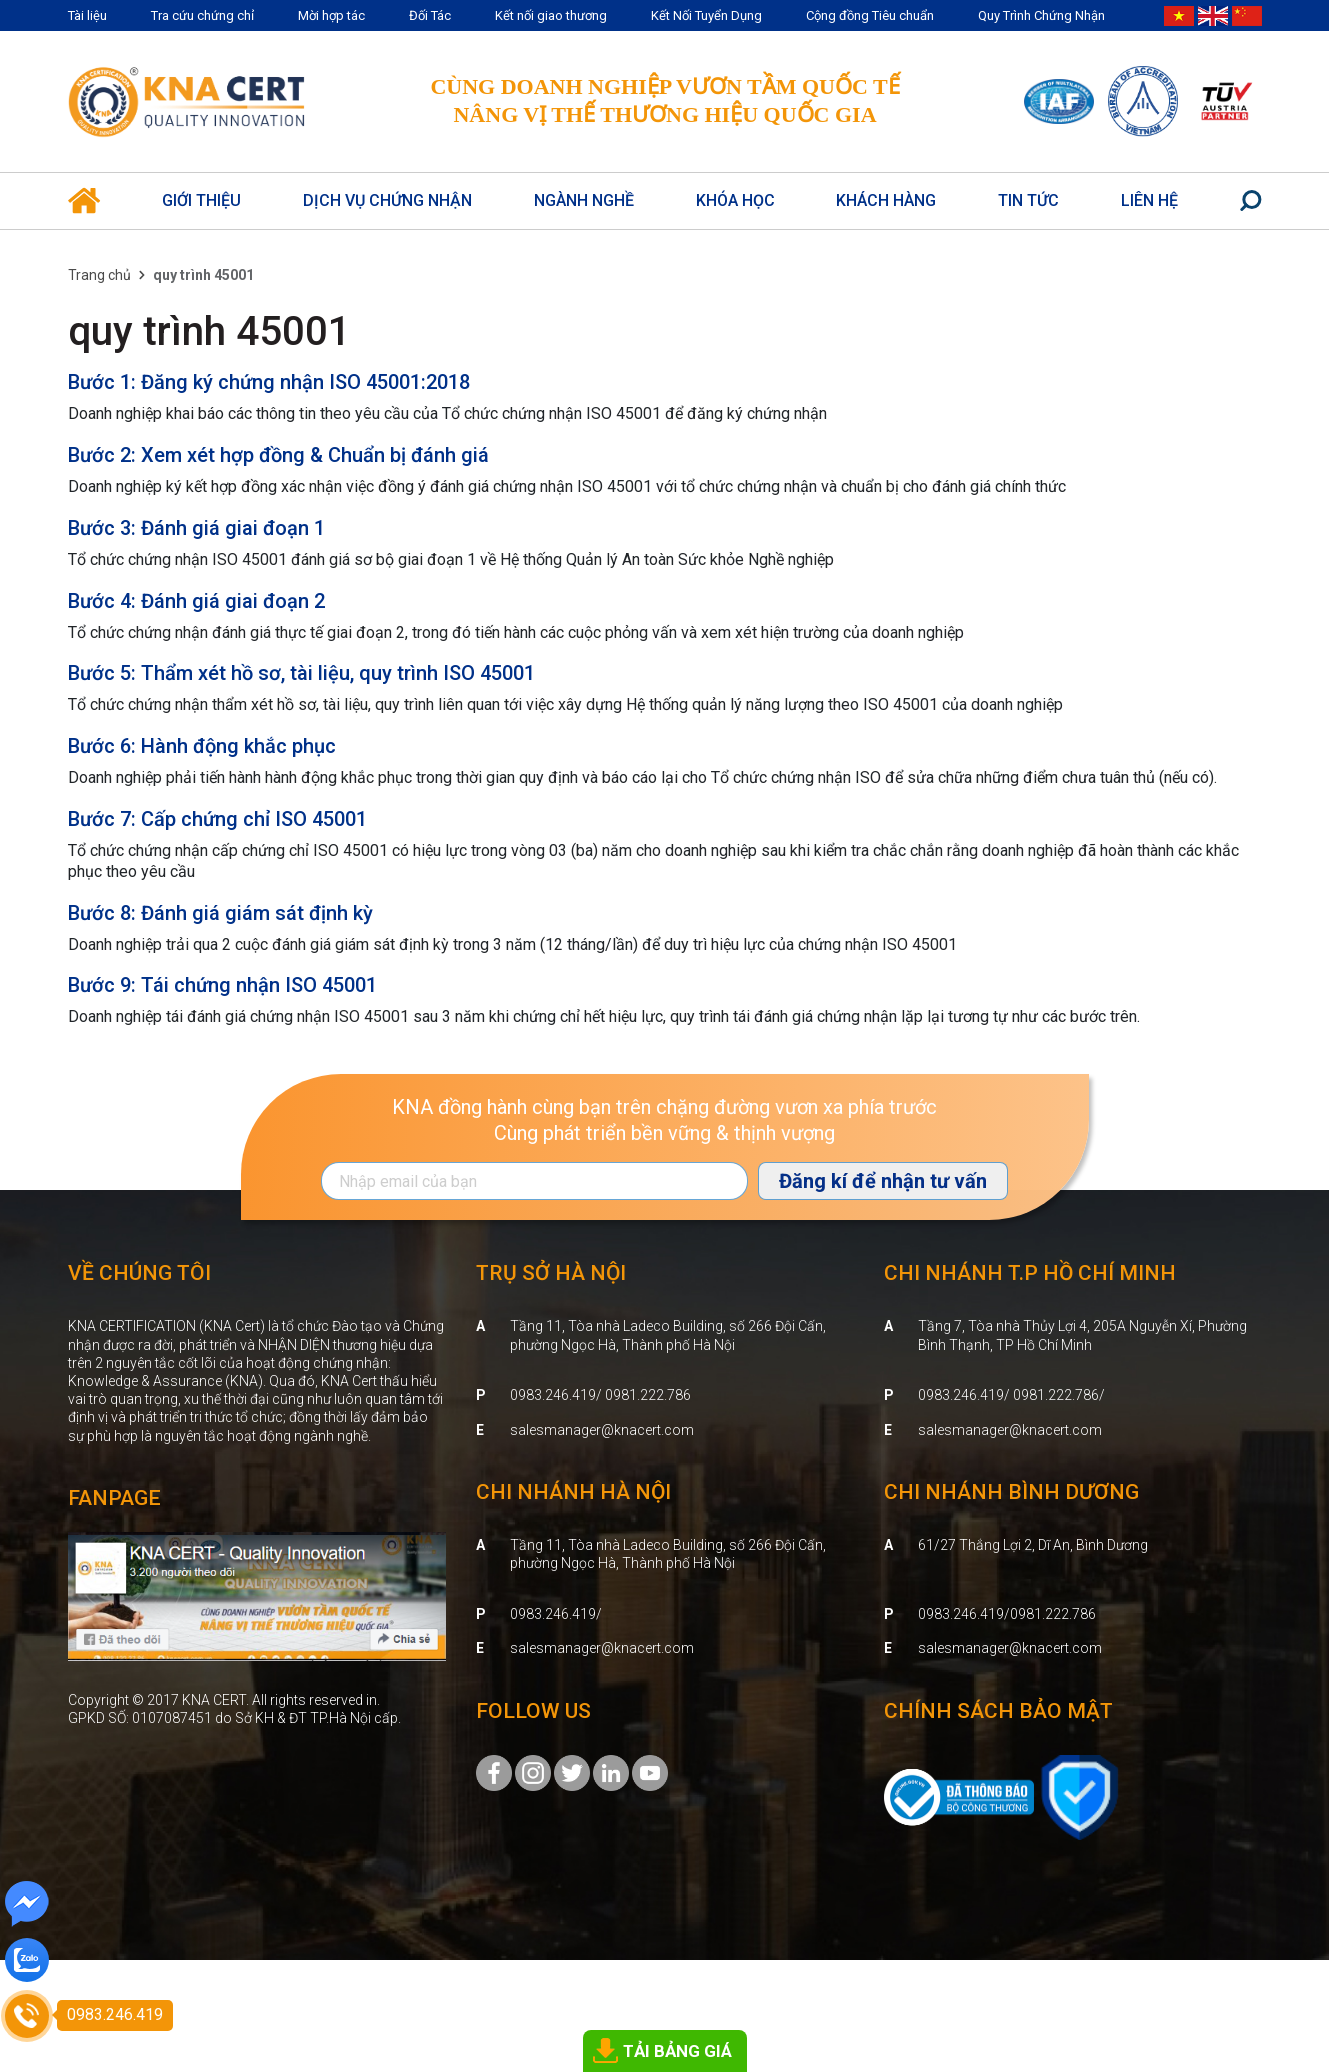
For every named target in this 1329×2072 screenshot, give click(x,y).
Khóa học (735, 200)
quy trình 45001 (209, 331)
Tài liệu (87, 15)
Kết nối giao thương (551, 15)
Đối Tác (430, 15)
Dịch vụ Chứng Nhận (387, 200)
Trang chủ (99, 275)
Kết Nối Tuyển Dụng (706, 15)
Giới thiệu (201, 200)
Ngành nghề (584, 200)
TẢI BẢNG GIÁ (677, 2051)
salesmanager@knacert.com (602, 1430)
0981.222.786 (1053, 1614)
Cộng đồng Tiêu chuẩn (870, 15)
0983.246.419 (553, 1614)
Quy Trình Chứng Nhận (1041, 15)
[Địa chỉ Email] (534, 1181)
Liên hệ (1149, 200)
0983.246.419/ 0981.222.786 (600, 1395)
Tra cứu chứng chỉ (202, 15)
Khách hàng (886, 200)
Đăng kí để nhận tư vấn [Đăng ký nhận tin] (883, 1181)
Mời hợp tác (331, 15)
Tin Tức (1028, 200)
